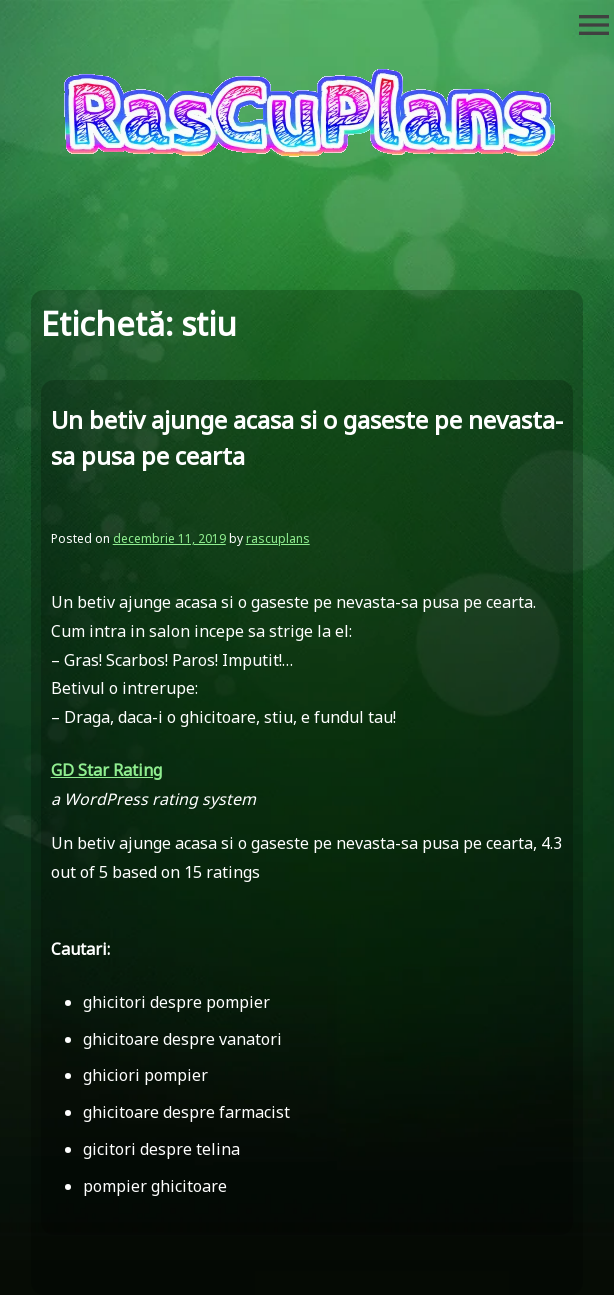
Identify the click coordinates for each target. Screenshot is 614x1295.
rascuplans (278, 538)
